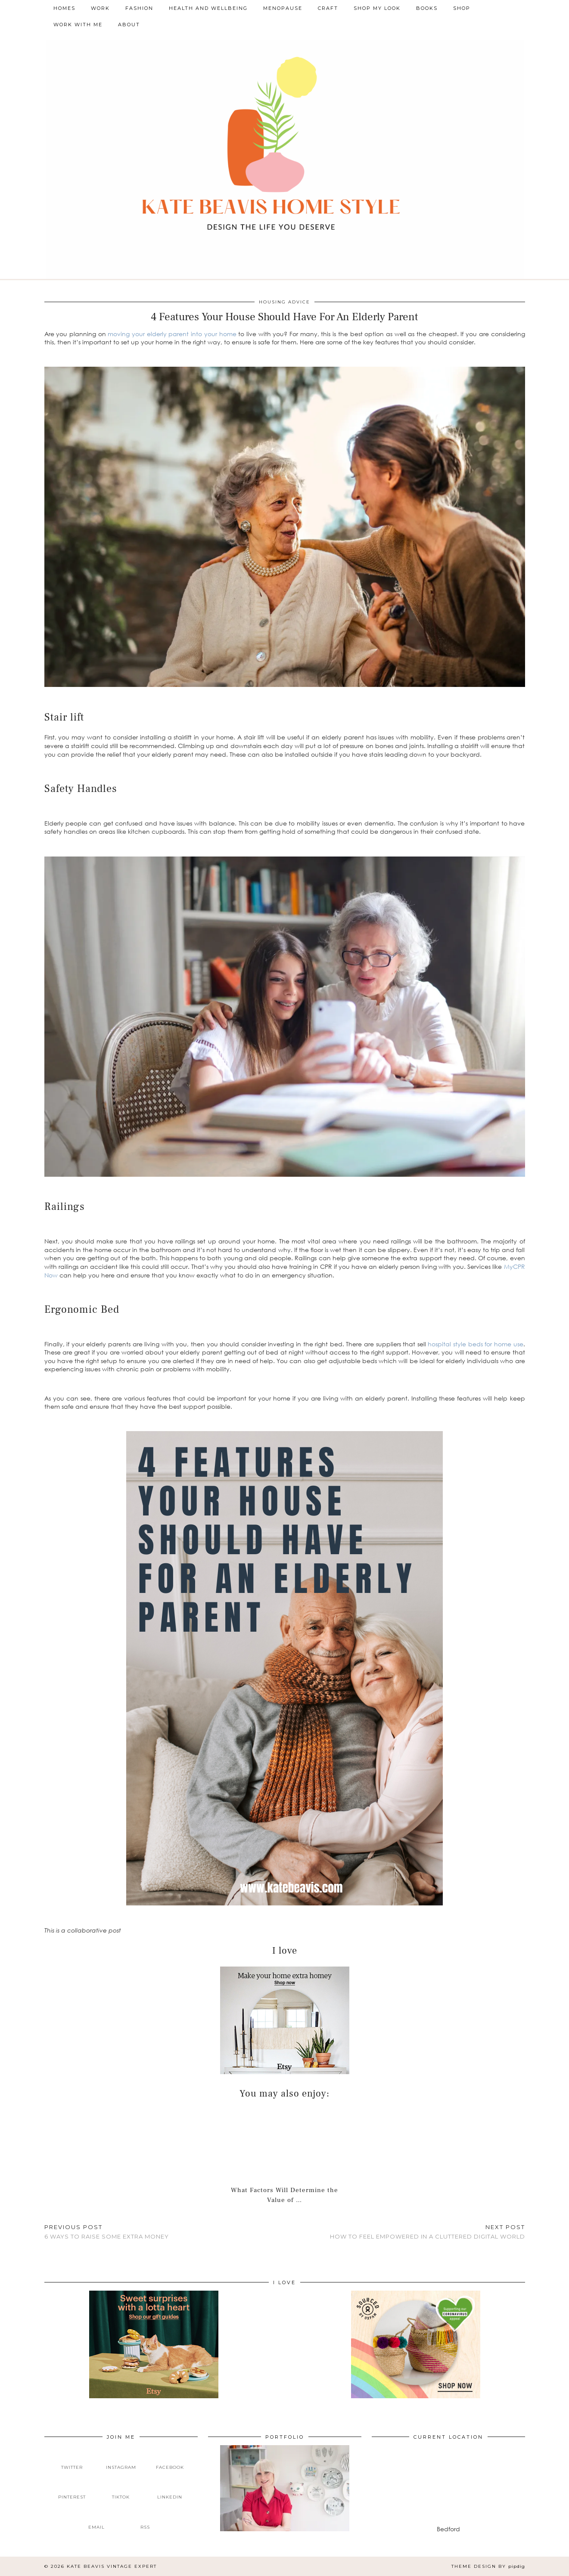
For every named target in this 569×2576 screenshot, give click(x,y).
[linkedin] (169, 2490)
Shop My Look (377, 8)
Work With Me (78, 25)
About (129, 25)
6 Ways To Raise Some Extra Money (106, 2231)
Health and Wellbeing (208, 8)
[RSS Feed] (145, 2520)
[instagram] (121, 2460)
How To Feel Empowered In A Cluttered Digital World (427, 2231)
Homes (64, 8)
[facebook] (169, 2460)
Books (427, 8)
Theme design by (488, 2566)
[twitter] (71, 2460)
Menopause (282, 8)
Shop (461, 8)
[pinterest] (71, 2490)
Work (100, 8)
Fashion (139, 8)
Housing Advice (284, 302)
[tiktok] (121, 2490)
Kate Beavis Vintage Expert (112, 2566)
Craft (328, 8)
